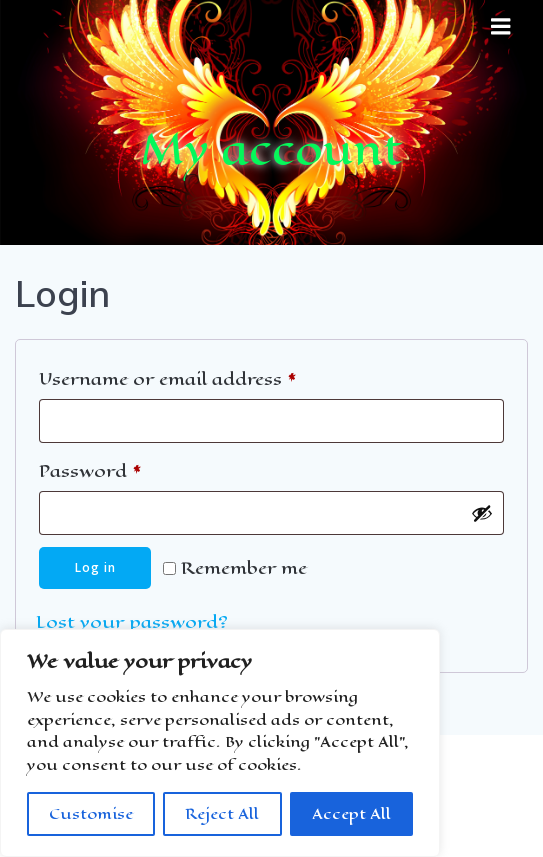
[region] (220, 743)
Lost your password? (132, 622)
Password (130, 469)
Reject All (222, 813)
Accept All (351, 813)
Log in (95, 567)
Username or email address (208, 377)
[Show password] (482, 513)
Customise (91, 813)
